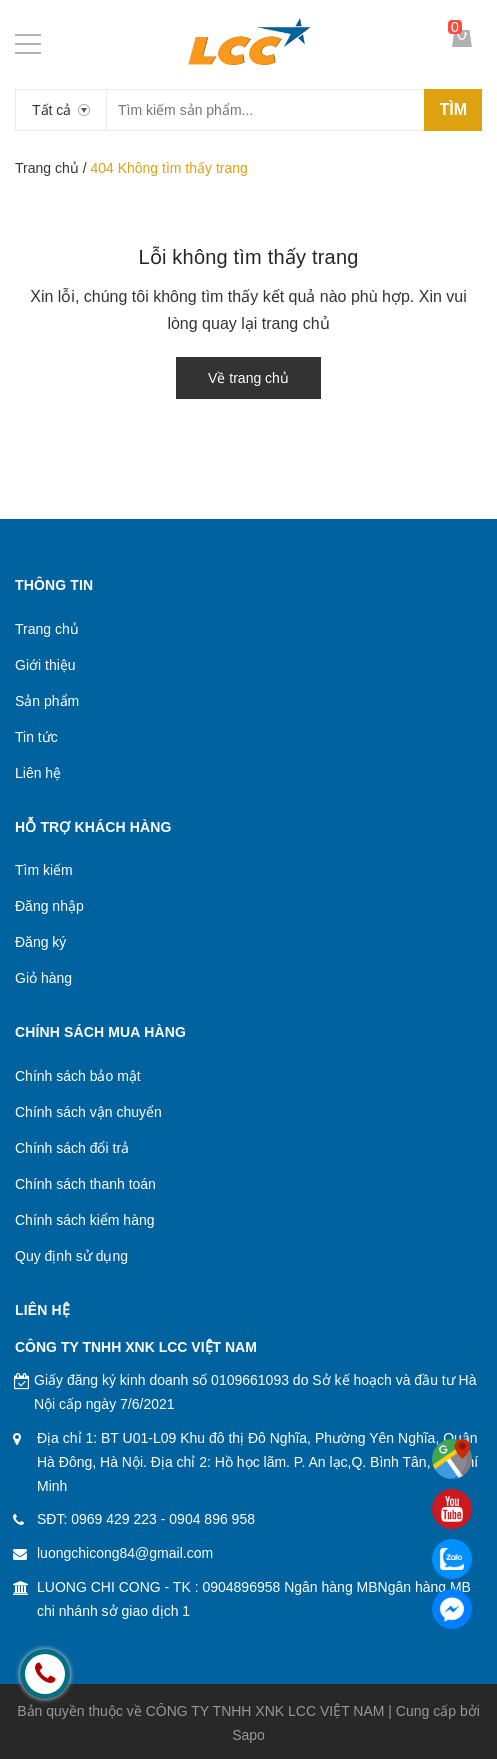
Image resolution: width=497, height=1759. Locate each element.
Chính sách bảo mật (78, 1076)
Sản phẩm (47, 701)
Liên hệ (38, 773)
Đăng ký (40, 942)
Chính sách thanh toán (85, 1184)
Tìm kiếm (44, 870)
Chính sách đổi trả (72, 1148)
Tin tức (36, 737)
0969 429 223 (114, 1519)
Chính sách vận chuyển (88, 1112)
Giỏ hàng (43, 978)
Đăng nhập (49, 906)
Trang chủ (47, 168)
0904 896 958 (212, 1519)
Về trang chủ (248, 378)
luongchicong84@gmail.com (125, 1553)
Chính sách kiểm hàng (85, 1220)
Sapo (248, 1735)
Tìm (453, 109)
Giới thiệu (45, 665)
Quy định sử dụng (71, 1256)
